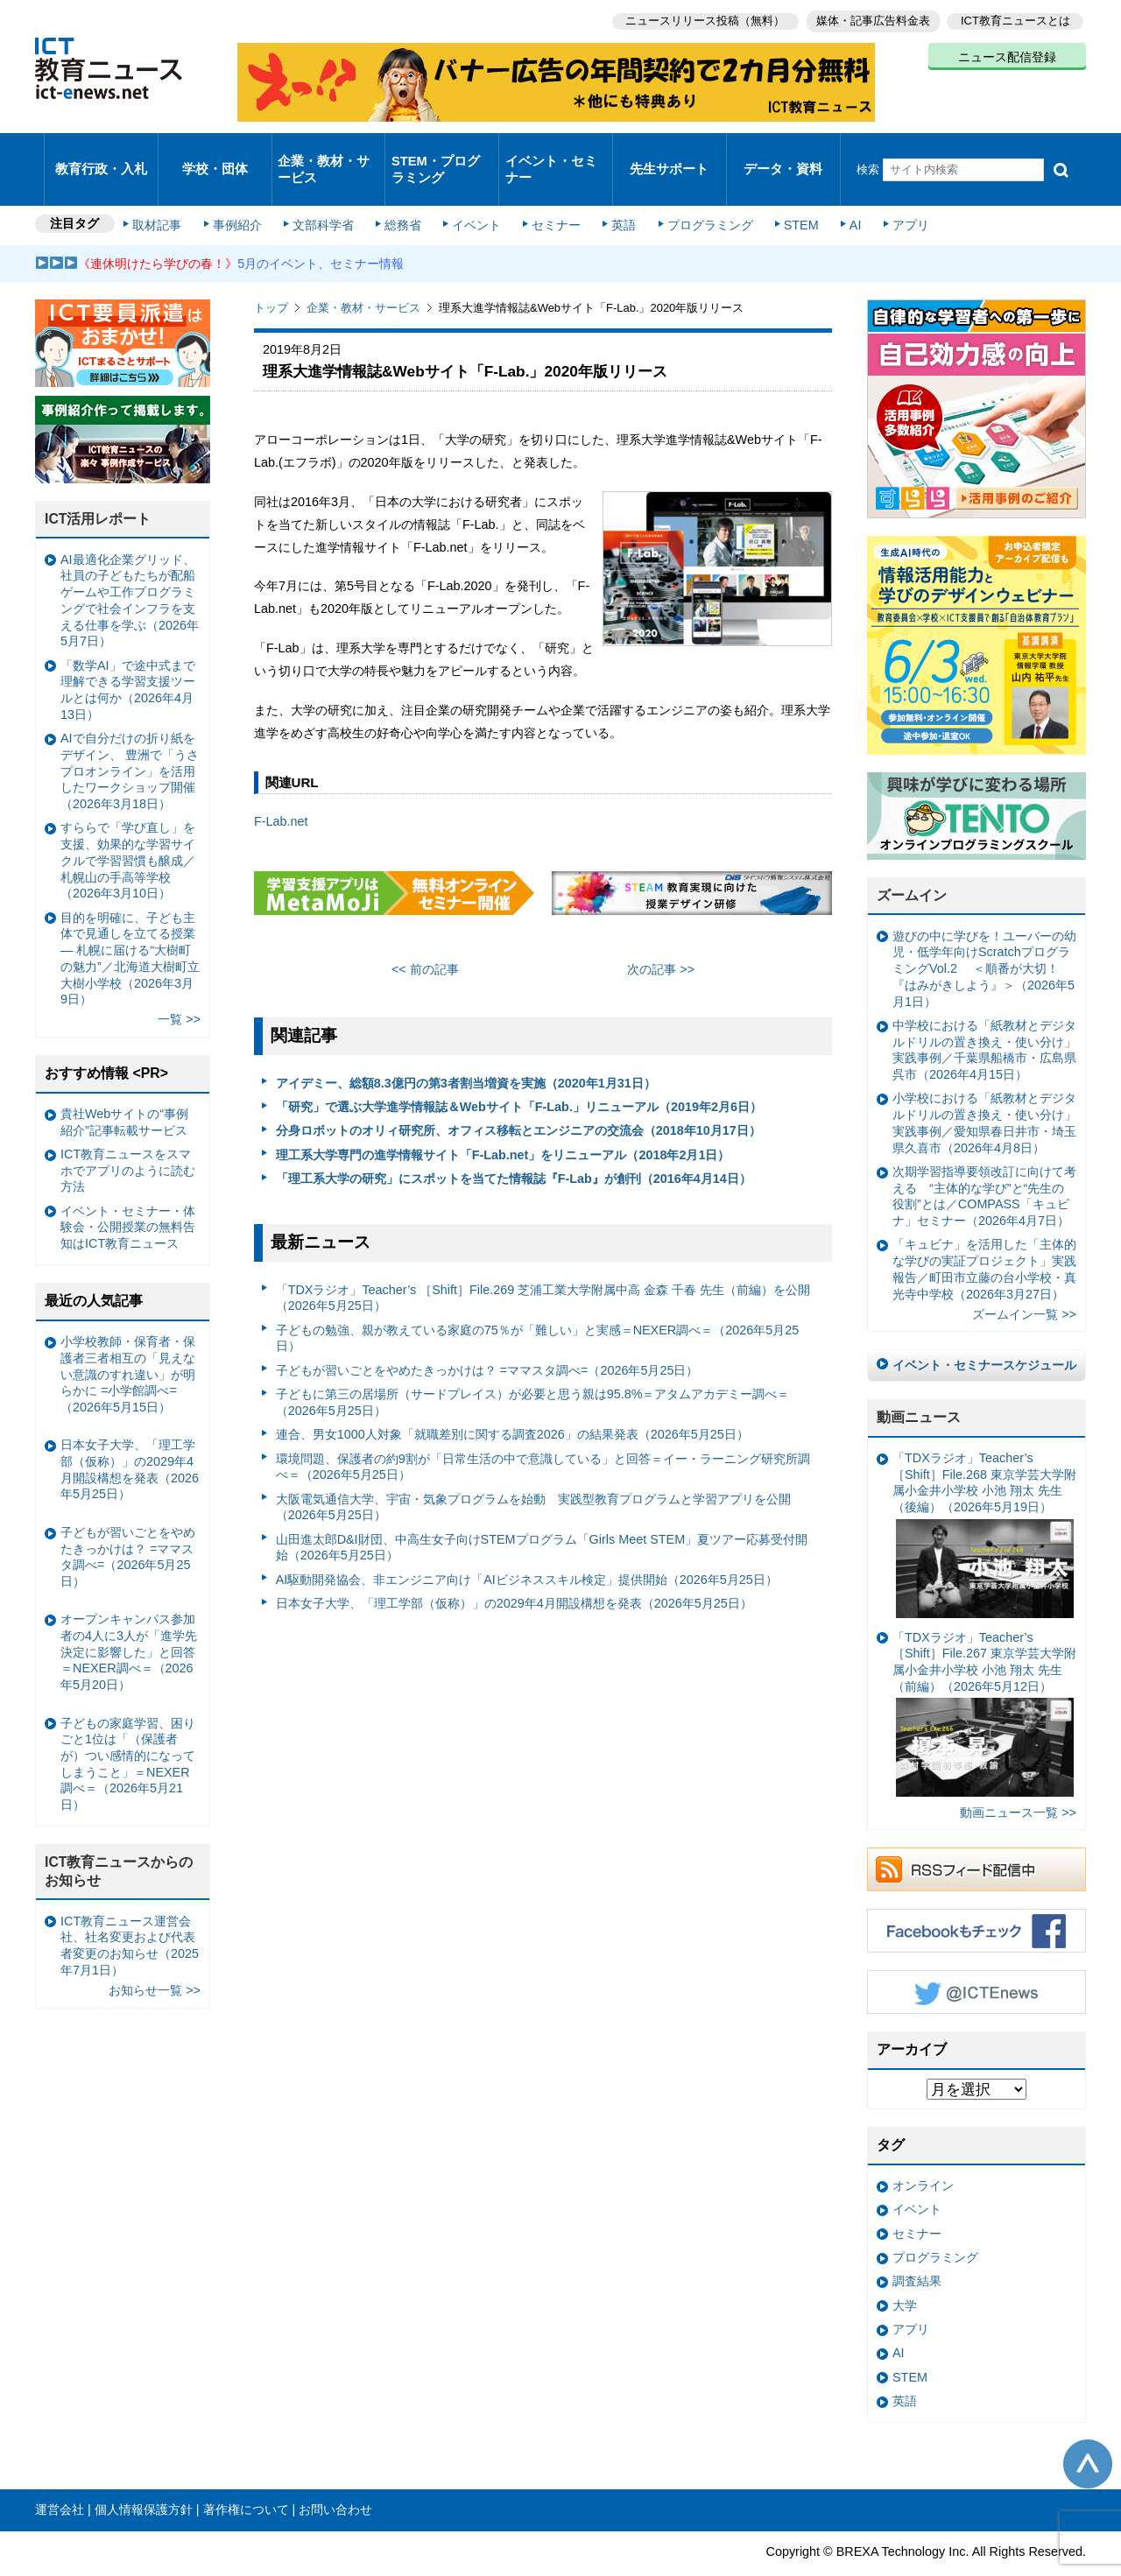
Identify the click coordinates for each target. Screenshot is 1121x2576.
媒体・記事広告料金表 (869, 18)
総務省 (402, 194)
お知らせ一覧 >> (155, 1958)
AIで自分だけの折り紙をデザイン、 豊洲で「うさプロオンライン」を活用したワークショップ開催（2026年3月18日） (129, 738)
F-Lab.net (281, 789)
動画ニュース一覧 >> (1018, 1780)
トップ (271, 275)
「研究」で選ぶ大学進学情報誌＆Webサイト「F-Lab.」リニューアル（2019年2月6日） (519, 1074)
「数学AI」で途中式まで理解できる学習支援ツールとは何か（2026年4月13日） (127, 657)
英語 (615, 194)
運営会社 (59, 2477)
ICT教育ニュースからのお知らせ (119, 1838)
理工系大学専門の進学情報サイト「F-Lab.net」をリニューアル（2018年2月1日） (503, 1123)
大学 (904, 2272)
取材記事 (166, 194)
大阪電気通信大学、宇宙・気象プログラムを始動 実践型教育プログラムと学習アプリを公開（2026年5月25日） (533, 1474)
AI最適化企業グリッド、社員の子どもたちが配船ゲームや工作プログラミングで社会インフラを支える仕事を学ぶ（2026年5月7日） (129, 568)
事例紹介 (243, 194)
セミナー (550, 194)
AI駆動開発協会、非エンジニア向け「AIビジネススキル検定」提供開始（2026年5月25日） (527, 1547)
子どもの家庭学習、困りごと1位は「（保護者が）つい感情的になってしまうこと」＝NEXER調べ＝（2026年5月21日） (127, 1731)
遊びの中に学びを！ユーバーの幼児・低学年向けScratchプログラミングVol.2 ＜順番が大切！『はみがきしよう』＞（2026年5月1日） (984, 936)
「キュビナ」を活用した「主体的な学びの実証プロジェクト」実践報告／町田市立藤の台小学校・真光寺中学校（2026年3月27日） (984, 1236)
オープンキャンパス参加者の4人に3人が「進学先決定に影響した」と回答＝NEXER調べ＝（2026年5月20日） (128, 1619)
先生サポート (669, 152)
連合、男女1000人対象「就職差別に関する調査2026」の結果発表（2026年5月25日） (512, 1402)
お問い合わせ (335, 2477)
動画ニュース (919, 1384)
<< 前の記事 (425, 937)
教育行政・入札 (101, 152)
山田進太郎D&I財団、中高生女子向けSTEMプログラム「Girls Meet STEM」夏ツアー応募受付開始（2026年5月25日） (542, 1515)
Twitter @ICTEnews (976, 1959)
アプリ (889, 194)
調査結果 (916, 2249)
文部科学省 (325, 194)
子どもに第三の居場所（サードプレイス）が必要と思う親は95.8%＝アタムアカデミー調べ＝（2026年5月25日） (533, 1370)
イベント (473, 194)
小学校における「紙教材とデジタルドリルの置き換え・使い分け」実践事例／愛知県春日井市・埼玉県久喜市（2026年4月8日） (984, 1090)
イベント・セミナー (550, 152)
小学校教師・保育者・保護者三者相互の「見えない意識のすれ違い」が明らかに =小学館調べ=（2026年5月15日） (127, 1342)
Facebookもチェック (976, 1898)
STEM (785, 194)
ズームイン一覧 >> (1024, 1282)
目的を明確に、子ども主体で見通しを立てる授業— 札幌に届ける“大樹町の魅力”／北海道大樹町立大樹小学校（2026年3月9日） (130, 925)
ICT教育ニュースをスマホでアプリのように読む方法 (127, 1138)
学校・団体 (215, 152)
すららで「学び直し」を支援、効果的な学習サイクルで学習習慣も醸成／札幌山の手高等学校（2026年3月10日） (127, 828)
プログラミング (697, 194)
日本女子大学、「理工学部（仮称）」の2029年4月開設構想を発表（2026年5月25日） (514, 1571)
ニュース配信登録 (1007, 53)
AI (836, 194)
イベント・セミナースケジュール (984, 1333)
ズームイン (912, 862)
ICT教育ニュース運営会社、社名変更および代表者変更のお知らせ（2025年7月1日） (129, 1913)
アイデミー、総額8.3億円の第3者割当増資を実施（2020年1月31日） (466, 1051)
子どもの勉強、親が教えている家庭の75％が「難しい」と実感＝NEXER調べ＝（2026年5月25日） (538, 1306)
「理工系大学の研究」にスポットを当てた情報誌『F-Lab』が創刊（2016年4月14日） (513, 1146)
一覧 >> (179, 987)
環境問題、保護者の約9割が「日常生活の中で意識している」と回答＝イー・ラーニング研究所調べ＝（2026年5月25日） (543, 1433)
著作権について (246, 2477)
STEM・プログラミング (442, 152)
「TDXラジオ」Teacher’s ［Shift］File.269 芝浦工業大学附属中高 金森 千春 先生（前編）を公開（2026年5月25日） (543, 1265)
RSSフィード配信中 (976, 1837)
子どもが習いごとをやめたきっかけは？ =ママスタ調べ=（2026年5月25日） (487, 1338)
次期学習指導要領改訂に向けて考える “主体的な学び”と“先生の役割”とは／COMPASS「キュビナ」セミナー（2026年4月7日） (984, 1163)
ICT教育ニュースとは (1015, 18)
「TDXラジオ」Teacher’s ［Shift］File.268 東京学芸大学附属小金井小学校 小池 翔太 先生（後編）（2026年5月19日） (984, 1502)
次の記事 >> (660, 937)
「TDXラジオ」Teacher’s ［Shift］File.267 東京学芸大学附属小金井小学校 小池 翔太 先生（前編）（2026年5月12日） (984, 1680)
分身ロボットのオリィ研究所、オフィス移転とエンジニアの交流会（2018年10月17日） (518, 1098)
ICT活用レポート (98, 486)
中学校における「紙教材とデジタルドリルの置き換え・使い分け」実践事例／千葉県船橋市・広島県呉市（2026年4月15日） (984, 1017)
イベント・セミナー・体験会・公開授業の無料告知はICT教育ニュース (127, 1195)
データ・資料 (783, 152)
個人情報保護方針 (144, 2477)
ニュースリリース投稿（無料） (697, 18)
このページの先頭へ (1087, 2430)
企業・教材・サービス (323, 152)
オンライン (923, 2153)
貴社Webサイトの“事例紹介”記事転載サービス (124, 1089)
